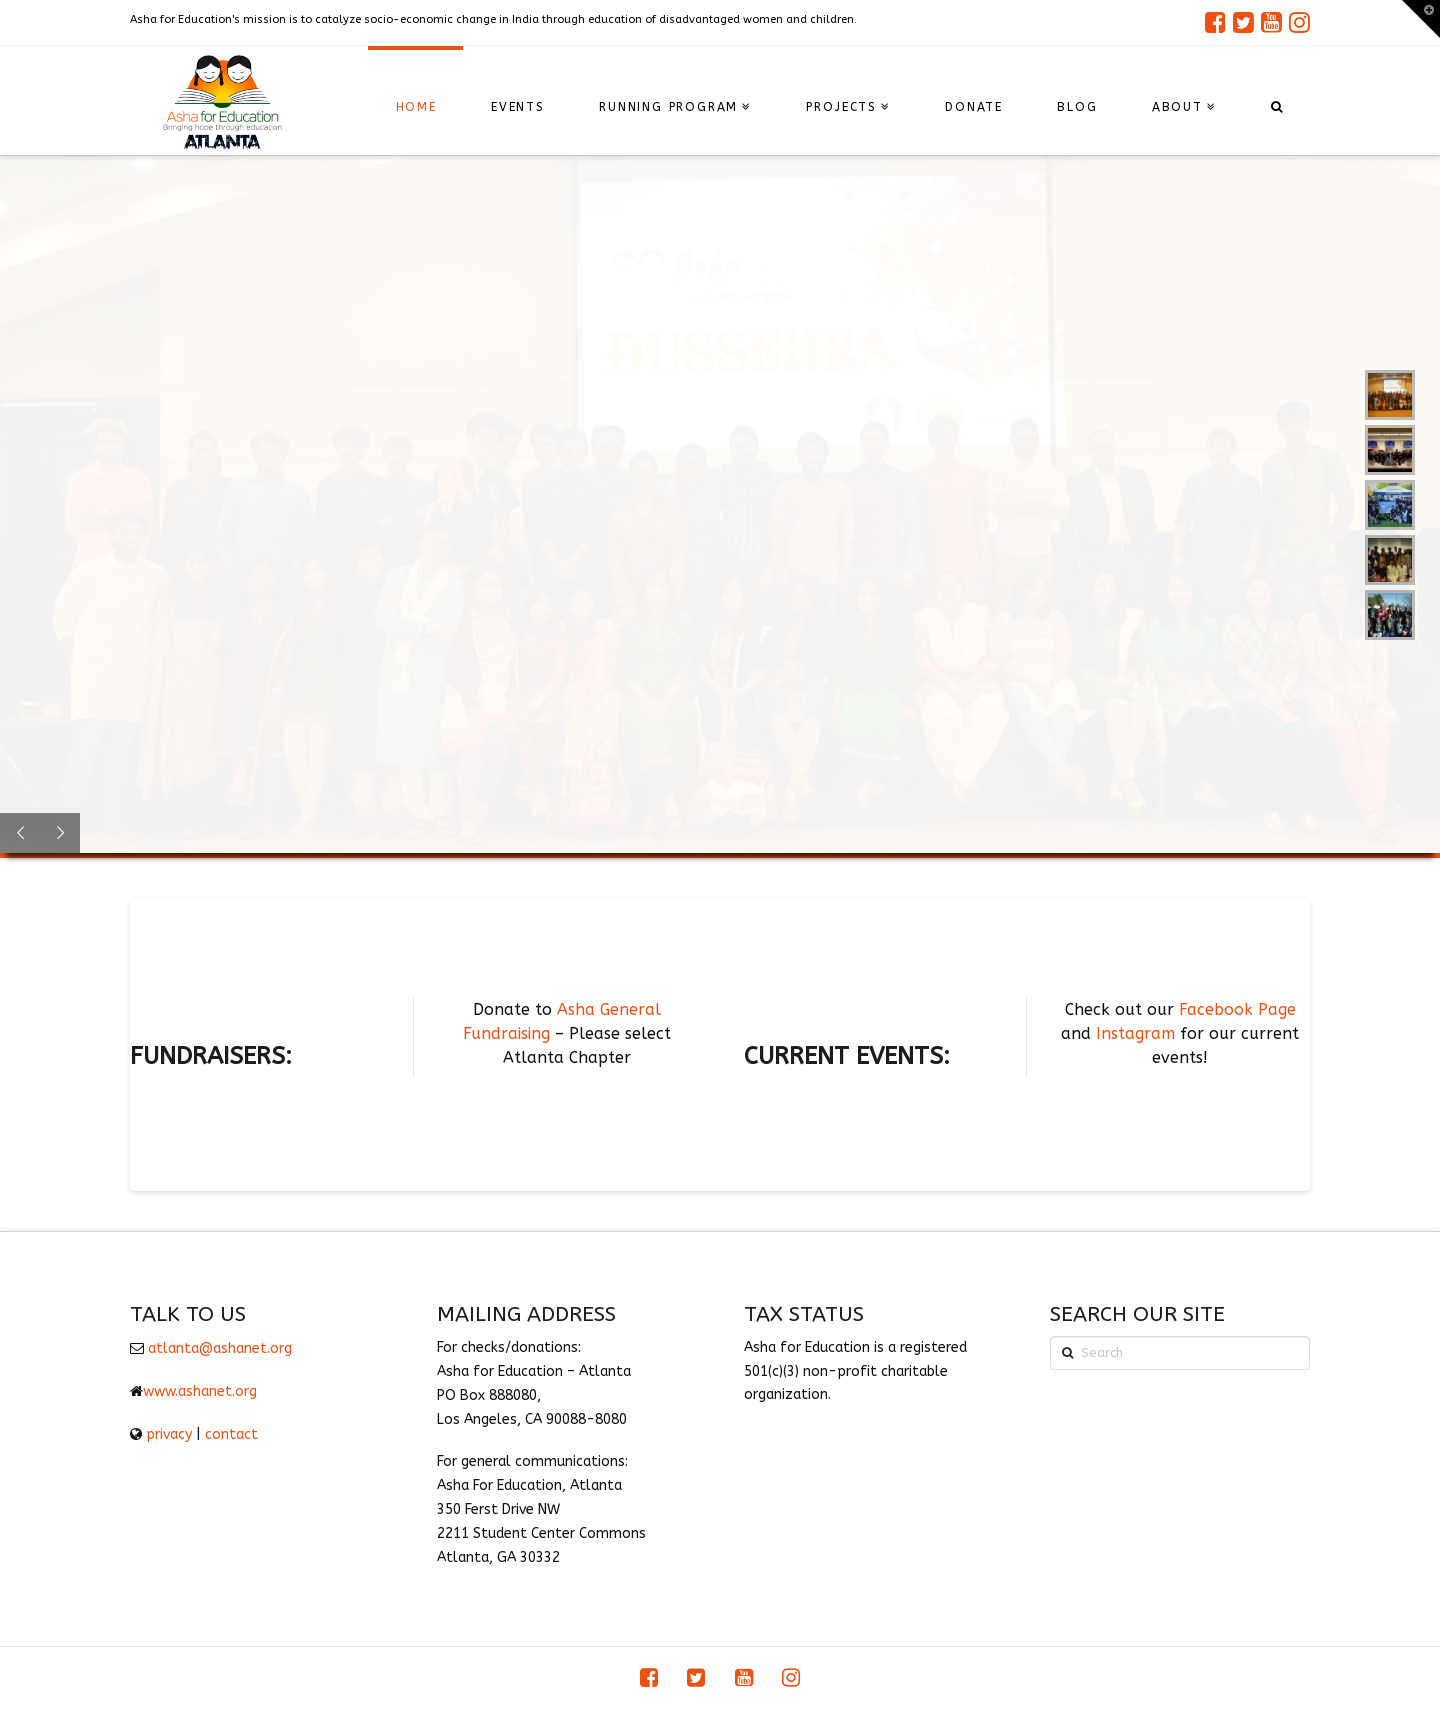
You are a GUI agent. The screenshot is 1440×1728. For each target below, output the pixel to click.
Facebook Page (1237, 1009)
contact (231, 1434)
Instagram (1135, 1033)
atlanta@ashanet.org (220, 1348)
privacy (169, 1434)
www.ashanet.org (200, 1391)
